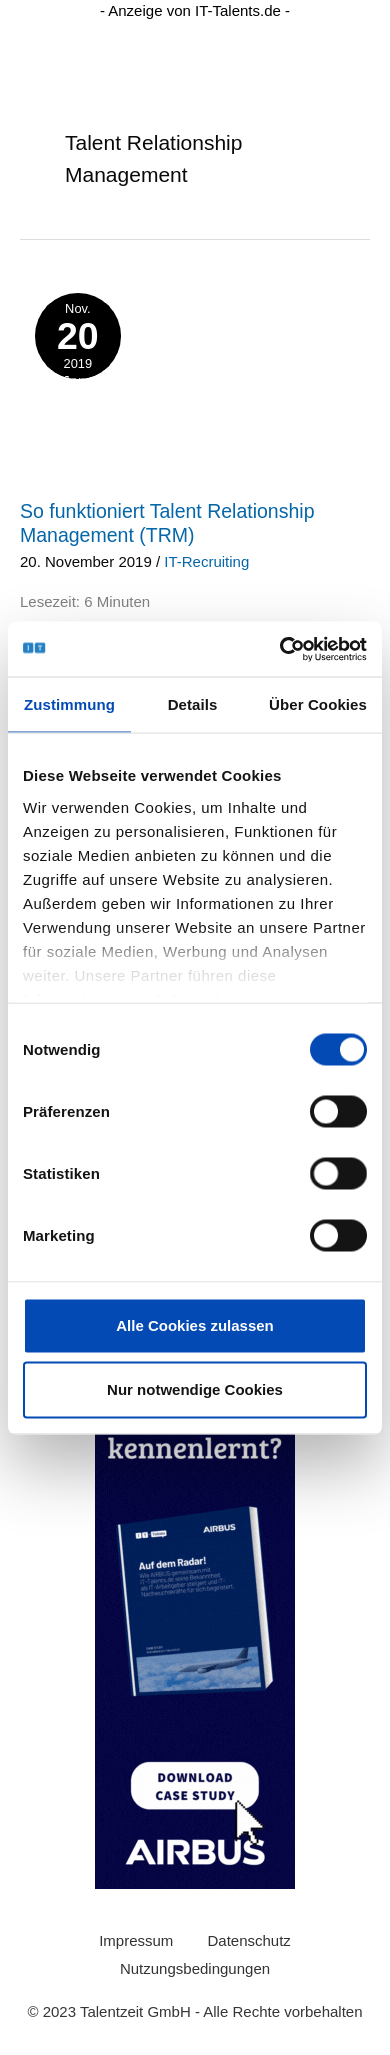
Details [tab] (193, 704)
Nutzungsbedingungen (195, 1968)
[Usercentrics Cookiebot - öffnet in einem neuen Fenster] (280, 649)
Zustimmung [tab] (69, 704)
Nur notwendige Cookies (195, 1389)
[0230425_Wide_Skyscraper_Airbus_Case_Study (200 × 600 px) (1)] (195, 1587)
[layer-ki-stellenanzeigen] (195, 332)
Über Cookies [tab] (318, 704)
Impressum (136, 1940)
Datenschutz (248, 1940)
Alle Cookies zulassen (195, 1325)
